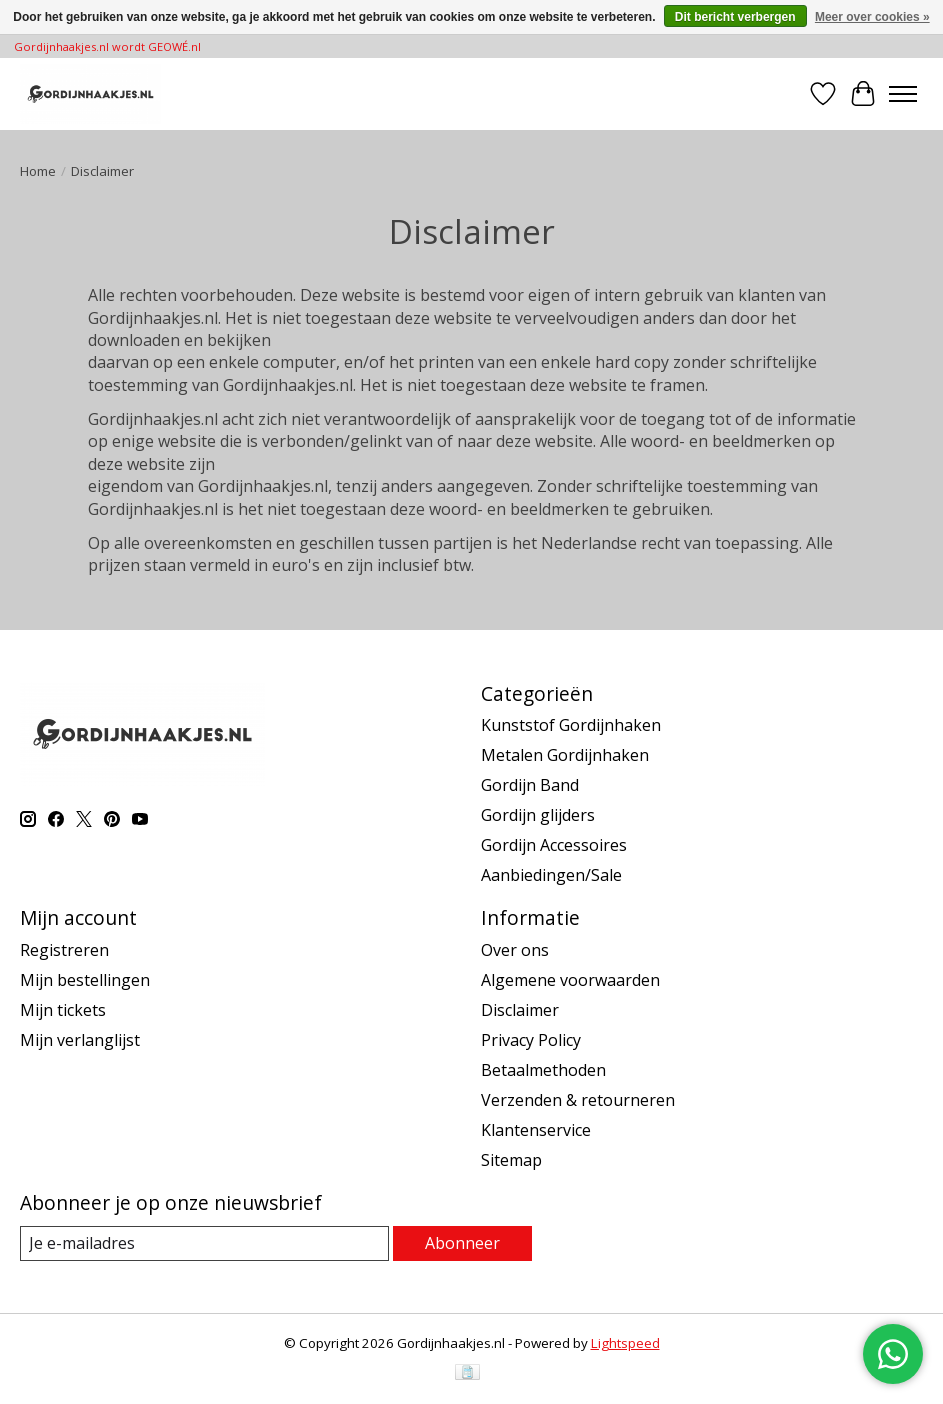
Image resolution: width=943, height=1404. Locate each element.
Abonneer (462, 1243)
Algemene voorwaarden (570, 980)
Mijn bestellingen (85, 980)
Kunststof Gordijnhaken (571, 725)
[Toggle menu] (903, 94)
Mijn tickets (63, 1010)
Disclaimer (520, 1010)
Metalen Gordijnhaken (565, 755)
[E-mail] (204, 1243)
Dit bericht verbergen (735, 17)
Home (38, 171)
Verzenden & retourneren (578, 1100)
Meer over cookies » (872, 17)
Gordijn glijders (538, 815)
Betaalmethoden (543, 1070)
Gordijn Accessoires (554, 845)
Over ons (515, 950)
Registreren (64, 950)
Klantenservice (536, 1130)
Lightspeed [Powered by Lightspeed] (625, 1343)
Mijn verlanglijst (80, 1040)
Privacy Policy (531, 1040)
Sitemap (511, 1160)
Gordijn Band (530, 785)
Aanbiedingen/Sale (551, 875)
